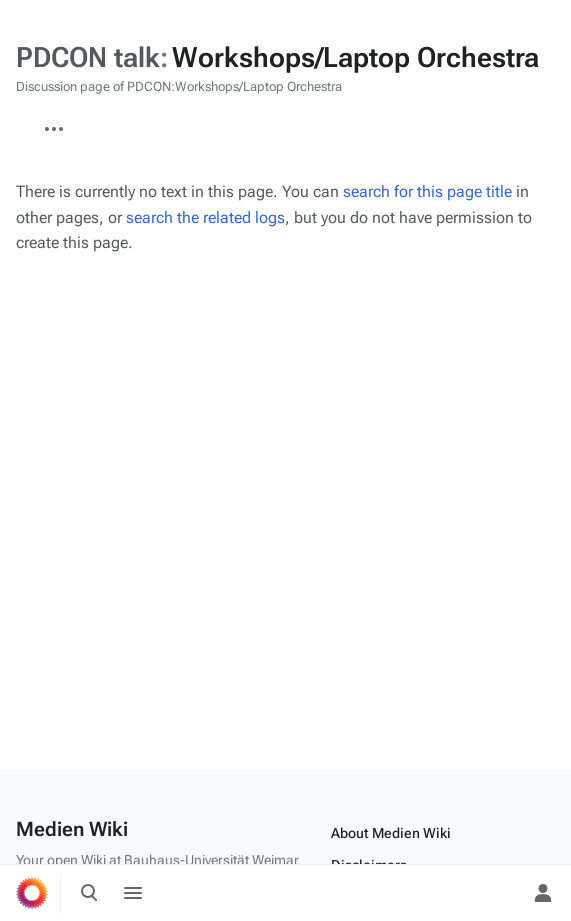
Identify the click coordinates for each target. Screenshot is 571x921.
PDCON (16, 119)
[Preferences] (499, 893)
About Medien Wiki (391, 833)
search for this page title (427, 191)
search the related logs (205, 217)
